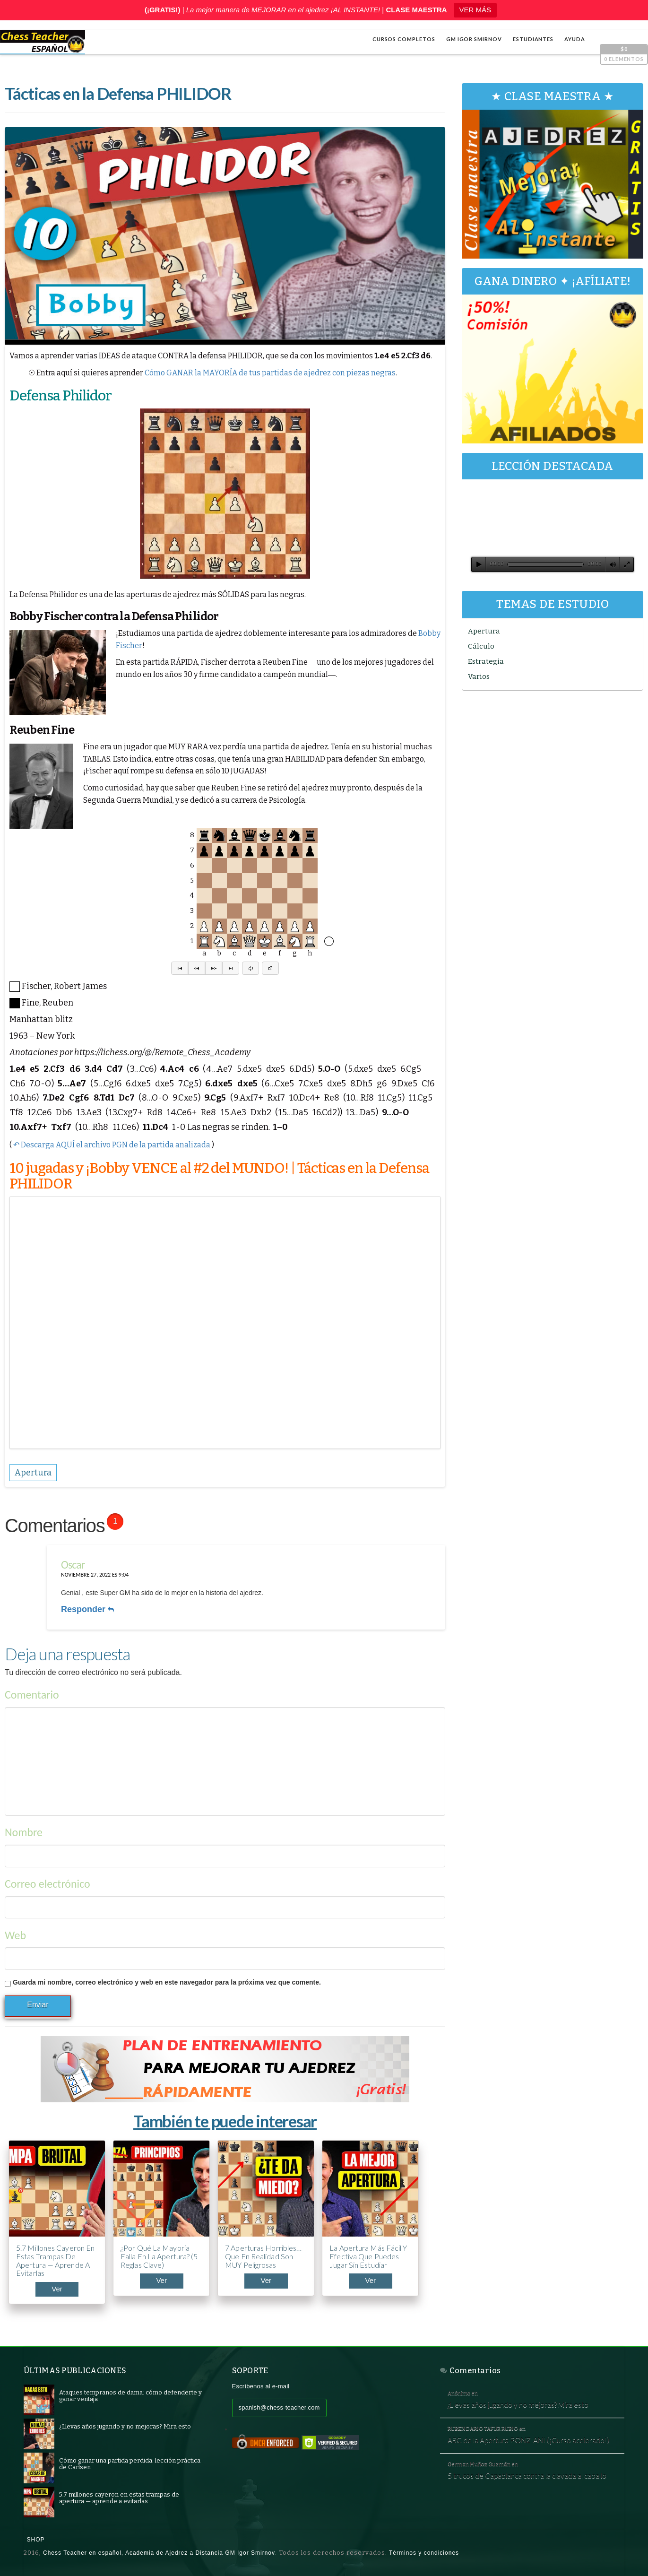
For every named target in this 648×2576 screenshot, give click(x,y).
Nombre (24, 1832)
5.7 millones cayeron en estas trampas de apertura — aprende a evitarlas (55, 2260)
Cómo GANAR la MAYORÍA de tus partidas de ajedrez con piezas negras (270, 372)
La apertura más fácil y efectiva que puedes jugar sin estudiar (368, 2256)
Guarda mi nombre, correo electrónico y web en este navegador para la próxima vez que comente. (167, 1982)
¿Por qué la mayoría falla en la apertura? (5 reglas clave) (159, 2256)
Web (15, 1935)
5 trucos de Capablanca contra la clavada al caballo (527, 2475)
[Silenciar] (612, 564)
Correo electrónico (47, 1884)
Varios (479, 676)
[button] (179, 968)
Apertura (484, 631)
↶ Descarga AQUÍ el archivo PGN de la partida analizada (111, 1144)
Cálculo (481, 646)
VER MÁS (475, 10)
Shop (36, 2539)
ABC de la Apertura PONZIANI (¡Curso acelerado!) (528, 2440)
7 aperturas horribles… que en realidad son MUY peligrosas (263, 2256)
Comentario (32, 1694)
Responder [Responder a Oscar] (87, 1609)
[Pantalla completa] (627, 564)
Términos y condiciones (424, 2553)
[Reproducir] (479, 564)
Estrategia (486, 661)
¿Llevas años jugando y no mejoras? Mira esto (518, 2404)
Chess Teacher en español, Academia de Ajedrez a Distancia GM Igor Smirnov (159, 2553)
